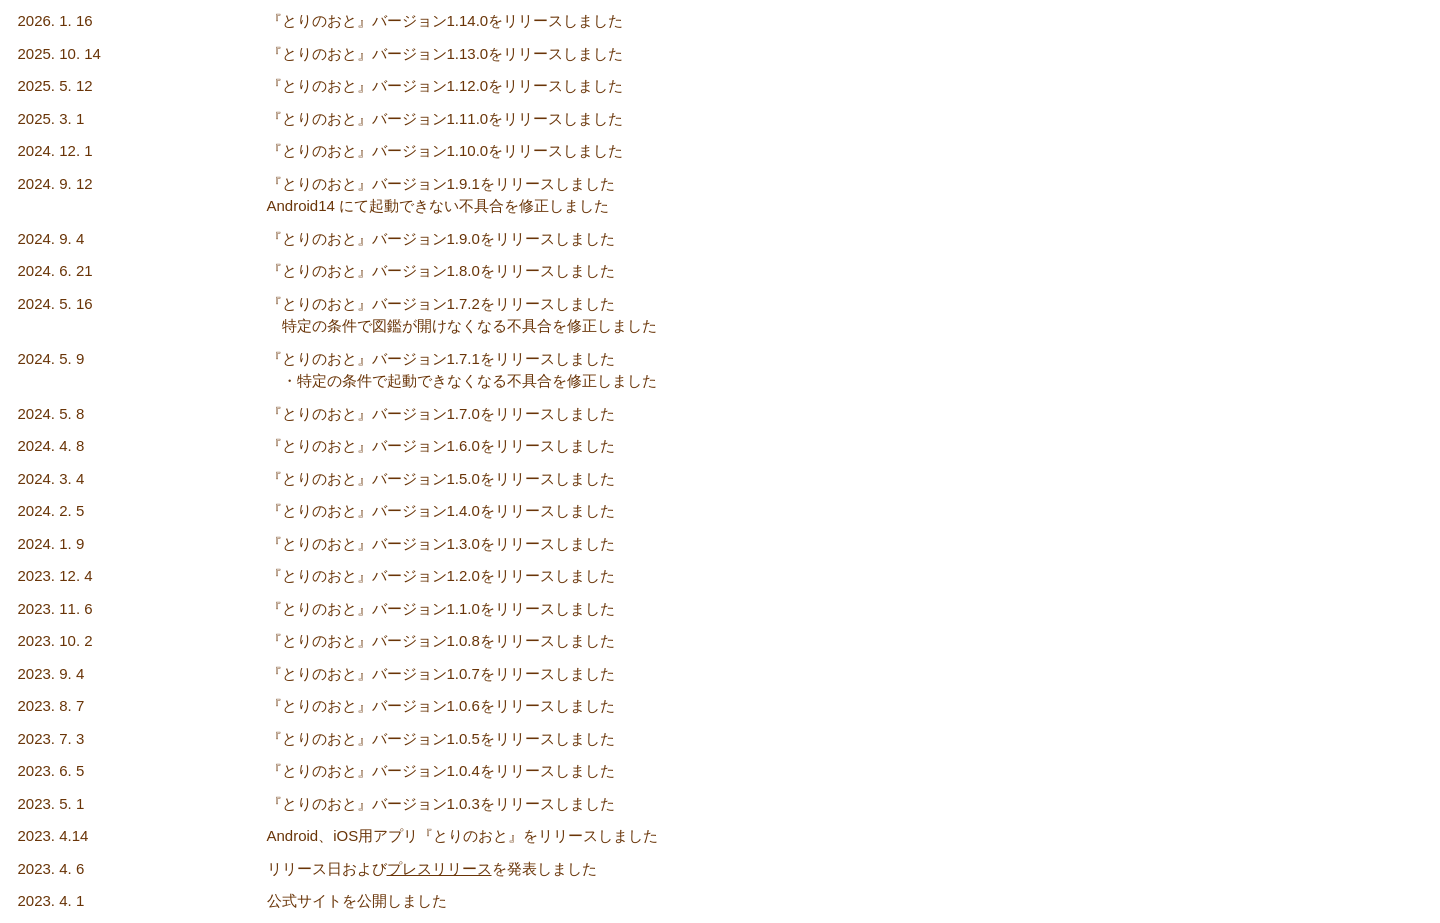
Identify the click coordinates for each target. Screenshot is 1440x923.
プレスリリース (439, 868)
